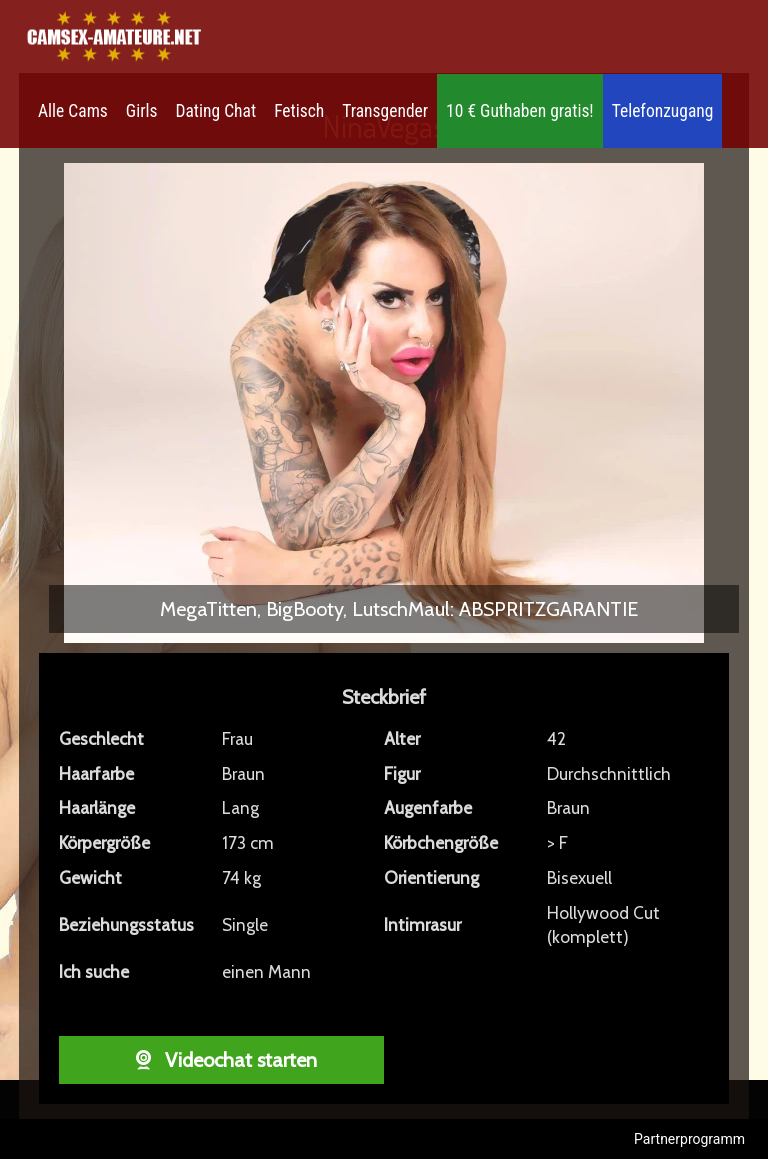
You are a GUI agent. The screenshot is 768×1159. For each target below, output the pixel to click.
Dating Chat (216, 111)
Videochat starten (221, 1060)
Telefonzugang (663, 111)
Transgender (385, 111)
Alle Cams (73, 111)
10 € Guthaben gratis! (520, 111)
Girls (142, 111)
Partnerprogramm (689, 1139)
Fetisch (299, 111)
